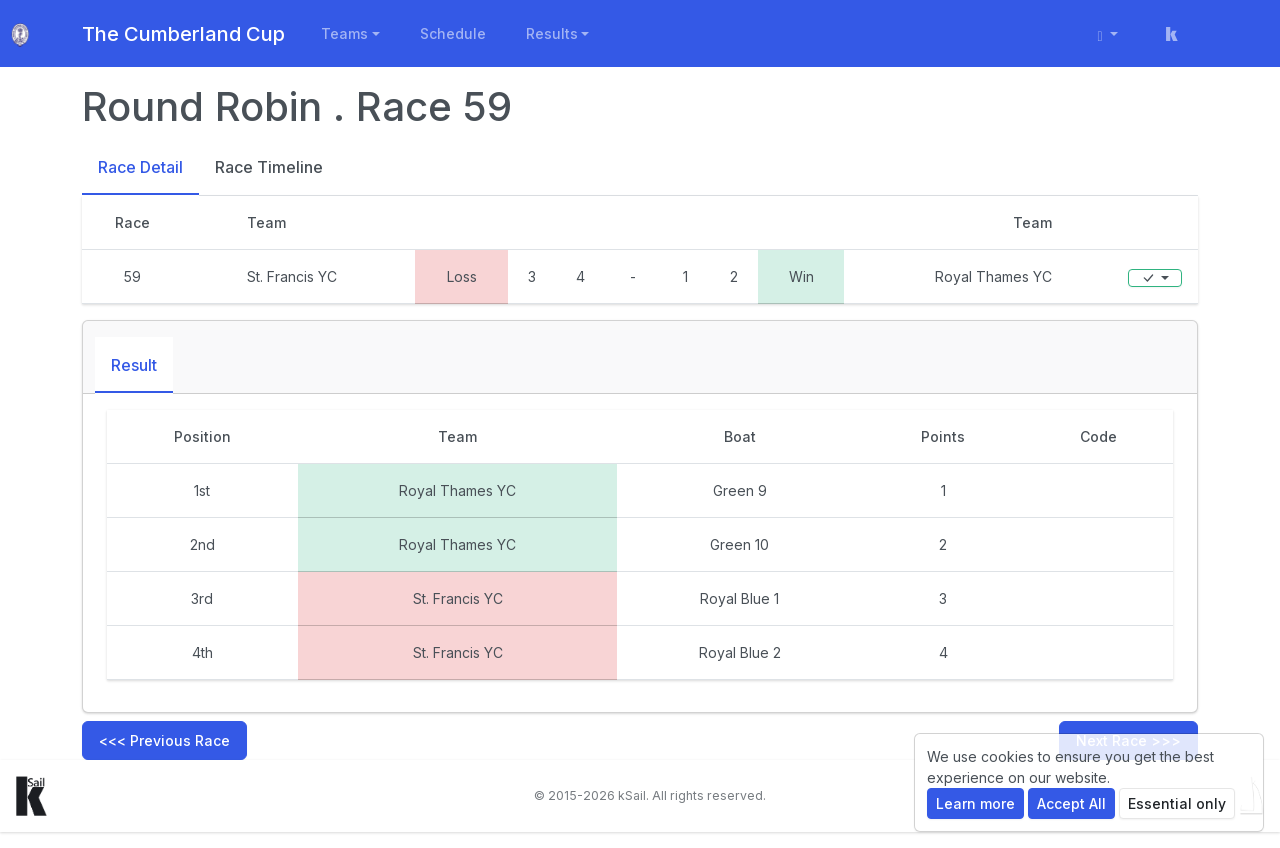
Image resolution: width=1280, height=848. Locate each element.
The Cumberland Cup (183, 34)
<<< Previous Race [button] (164, 740)
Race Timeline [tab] (269, 167)
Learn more (975, 803)
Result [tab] (134, 365)
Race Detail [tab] (140, 167)
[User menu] (1108, 33)
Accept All (1071, 803)
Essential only (1177, 803)
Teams (344, 33)
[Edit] (1155, 278)
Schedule (453, 33)
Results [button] (552, 33)
